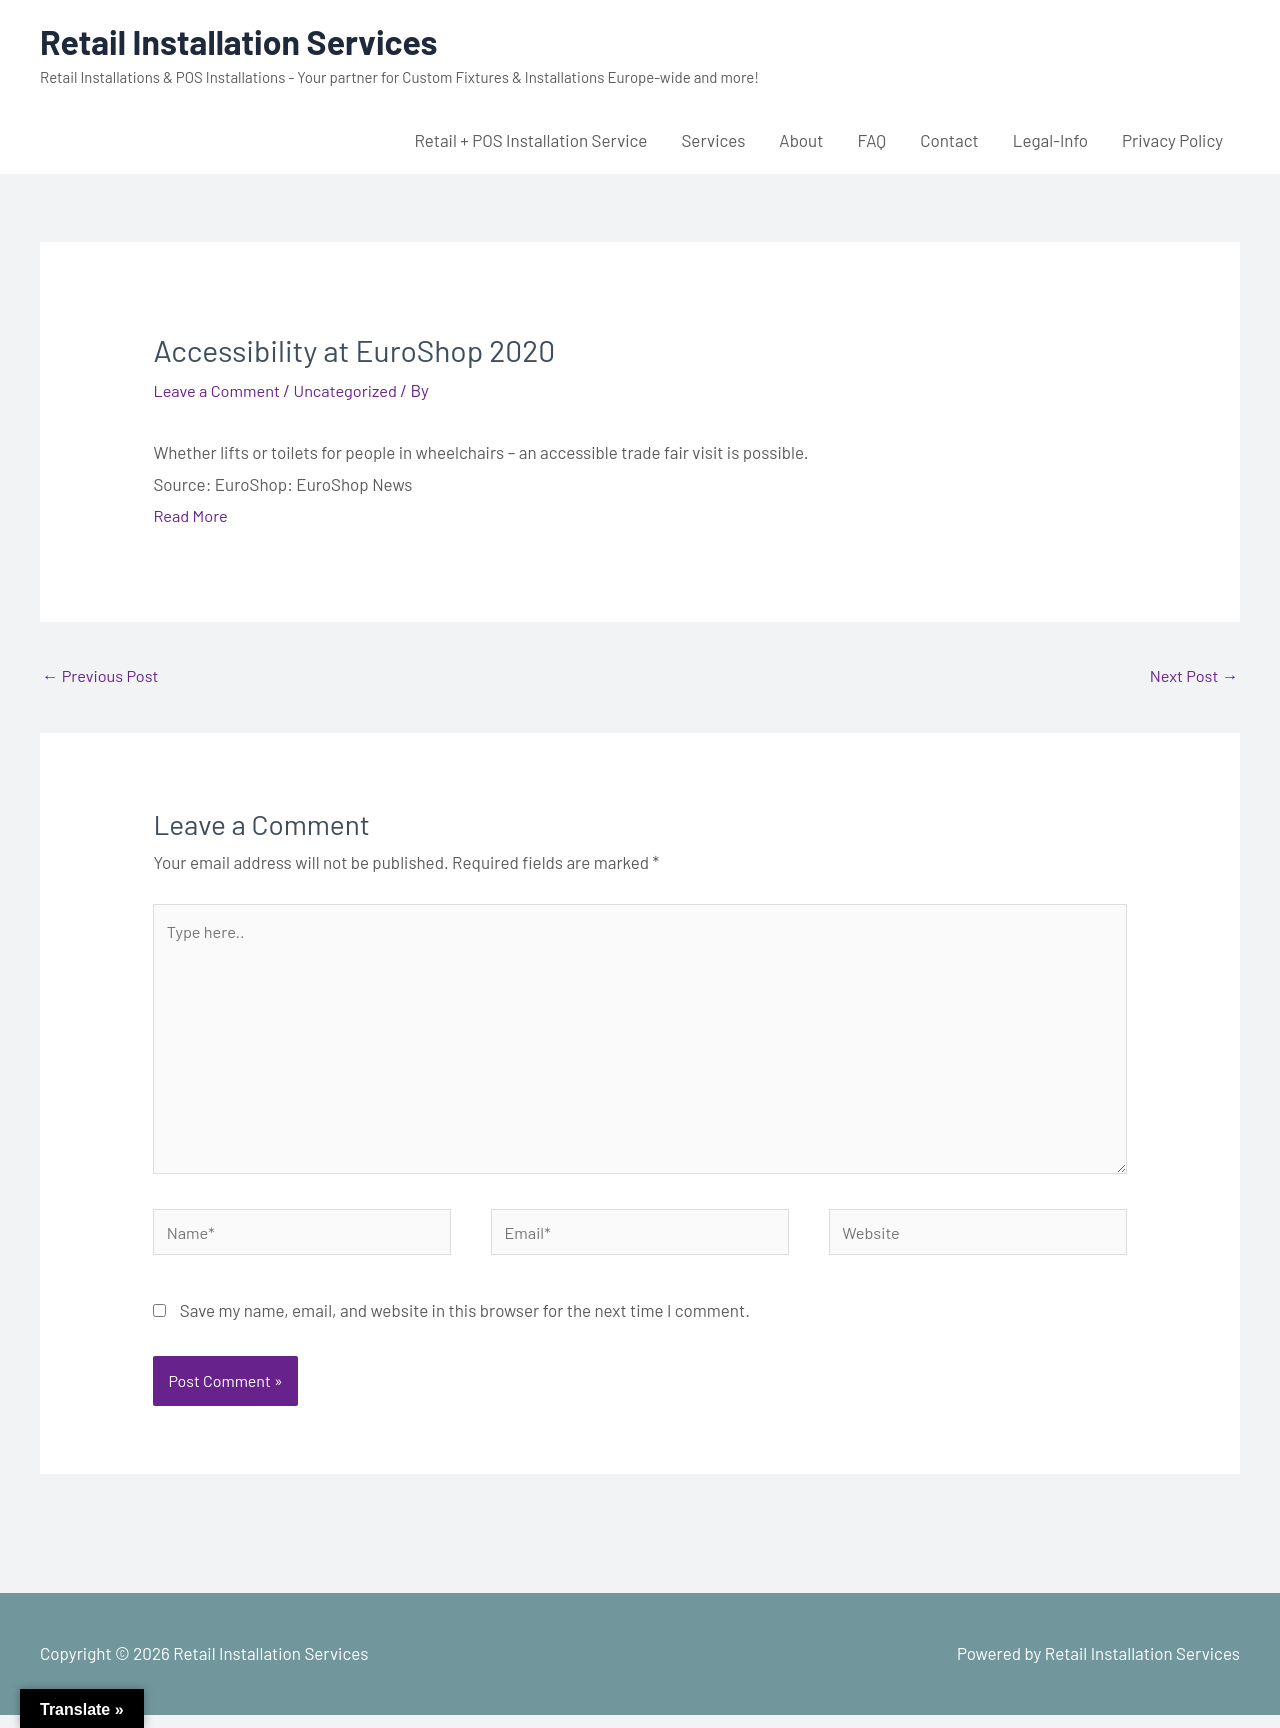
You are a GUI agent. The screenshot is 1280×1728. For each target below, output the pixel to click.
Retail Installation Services (246, 41)
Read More (191, 515)
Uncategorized (352, 390)
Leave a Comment (219, 390)
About (801, 140)
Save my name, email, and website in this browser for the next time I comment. (465, 1323)
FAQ (871, 140)
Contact (949, 140)
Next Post (1192, 676)
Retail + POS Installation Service (530, 140)
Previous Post (102, 676)
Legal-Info (1050, 140)
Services (713, 140)
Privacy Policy (1172, 140)
